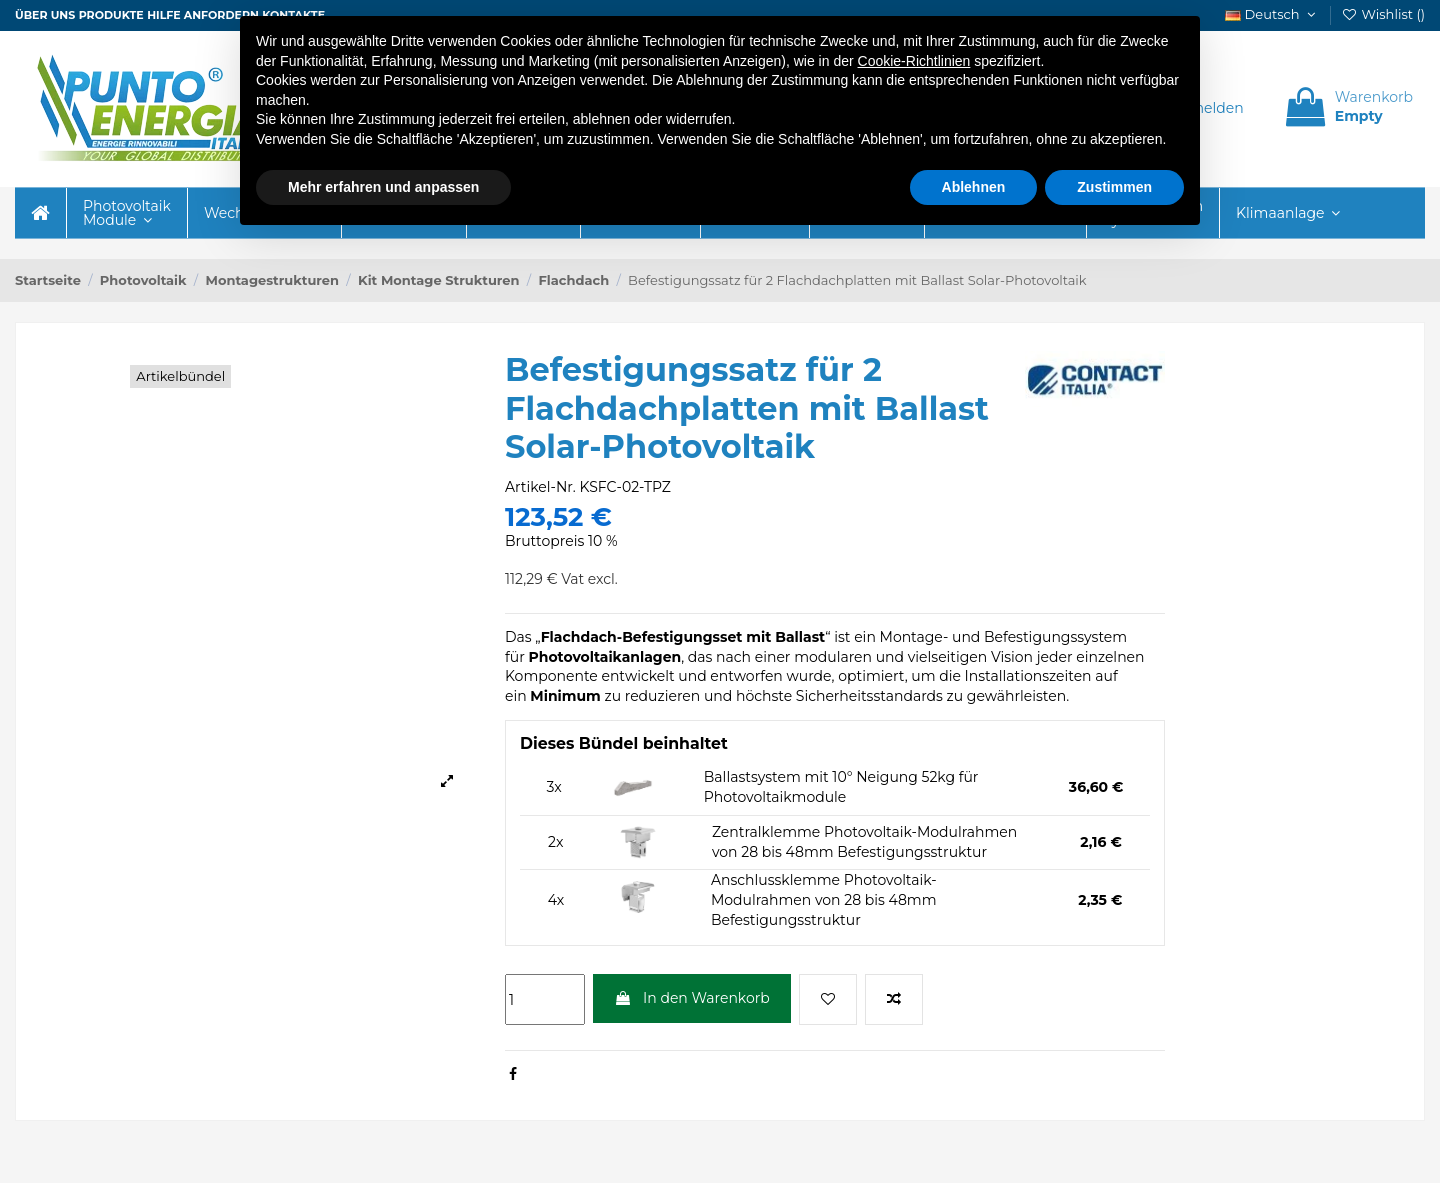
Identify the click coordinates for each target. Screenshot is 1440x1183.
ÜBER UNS (45, 15)
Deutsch (1272, 14)
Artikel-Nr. (540, 487)
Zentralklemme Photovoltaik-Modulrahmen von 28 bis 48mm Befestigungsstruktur (864, 842)
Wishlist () (1383, 14)
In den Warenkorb (691, 998)
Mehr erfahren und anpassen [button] (383, 187)
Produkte (111, 15)
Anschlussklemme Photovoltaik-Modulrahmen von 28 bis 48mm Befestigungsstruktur (824, 899)
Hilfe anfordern (203, 15)
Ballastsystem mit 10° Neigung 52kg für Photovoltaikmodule (841, 787)
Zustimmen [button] (1114, 187)
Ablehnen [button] (974, 187)
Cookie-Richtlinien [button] (914, 61)
